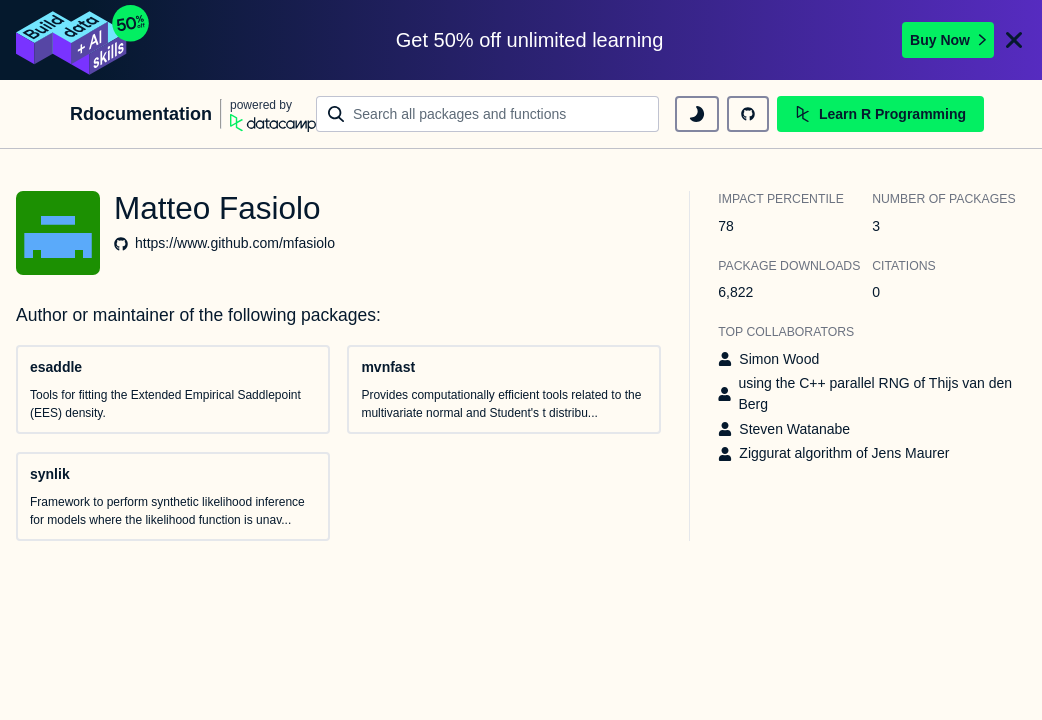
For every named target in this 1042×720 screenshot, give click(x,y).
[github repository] (748, 114)
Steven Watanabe (794, 429)
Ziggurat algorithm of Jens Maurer (844, 453)
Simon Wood (779, 359)
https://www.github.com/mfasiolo (235, 243)
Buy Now (948, 40)
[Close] (1014, 40)
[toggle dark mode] (697, 114)
